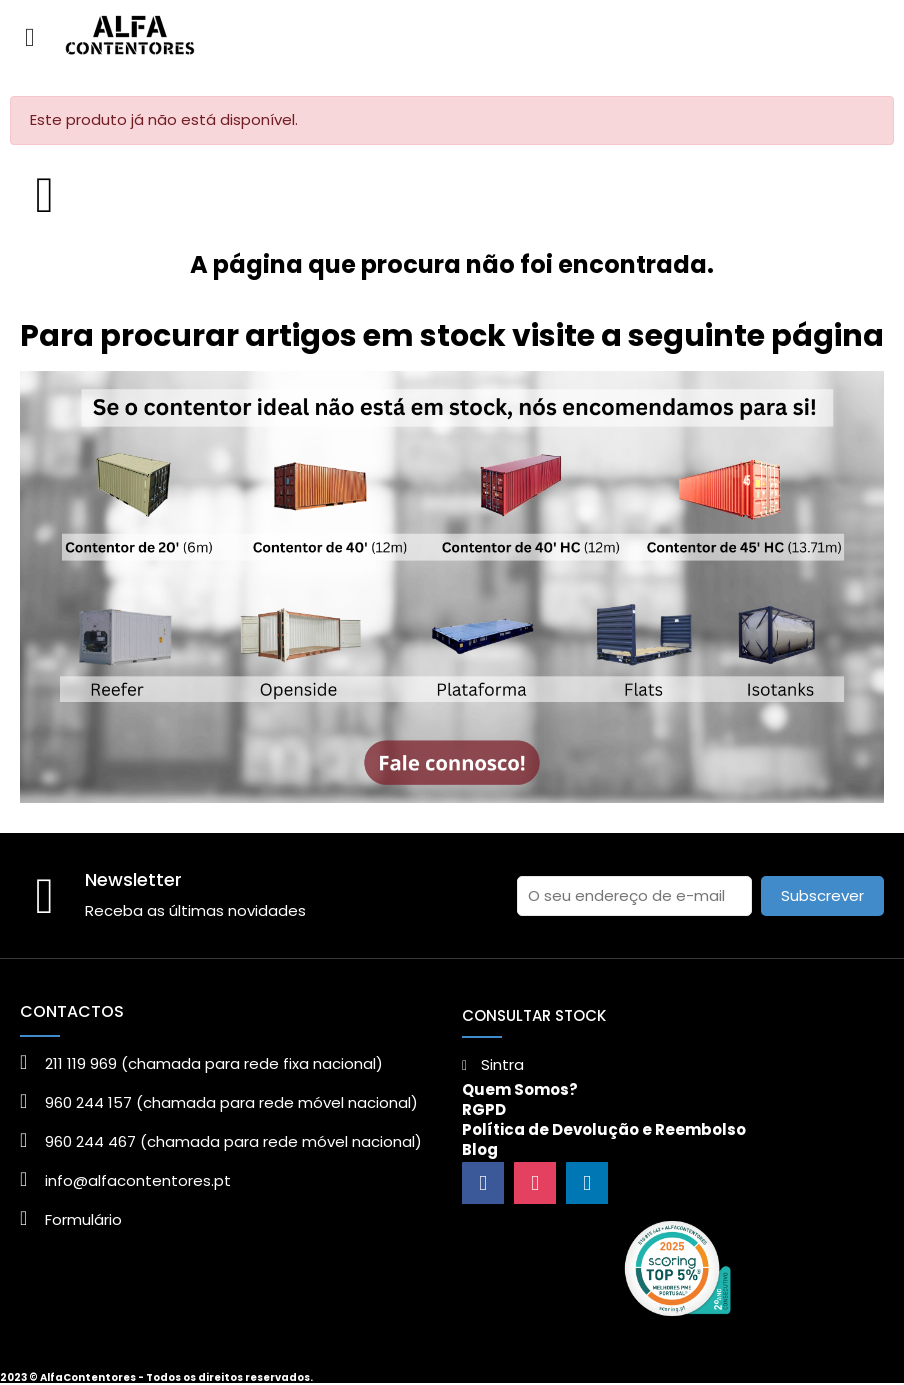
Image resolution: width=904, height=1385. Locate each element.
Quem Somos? (520, 1089)
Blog (480, 1149)
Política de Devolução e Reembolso (604, 1129)
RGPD (484, 1109)
